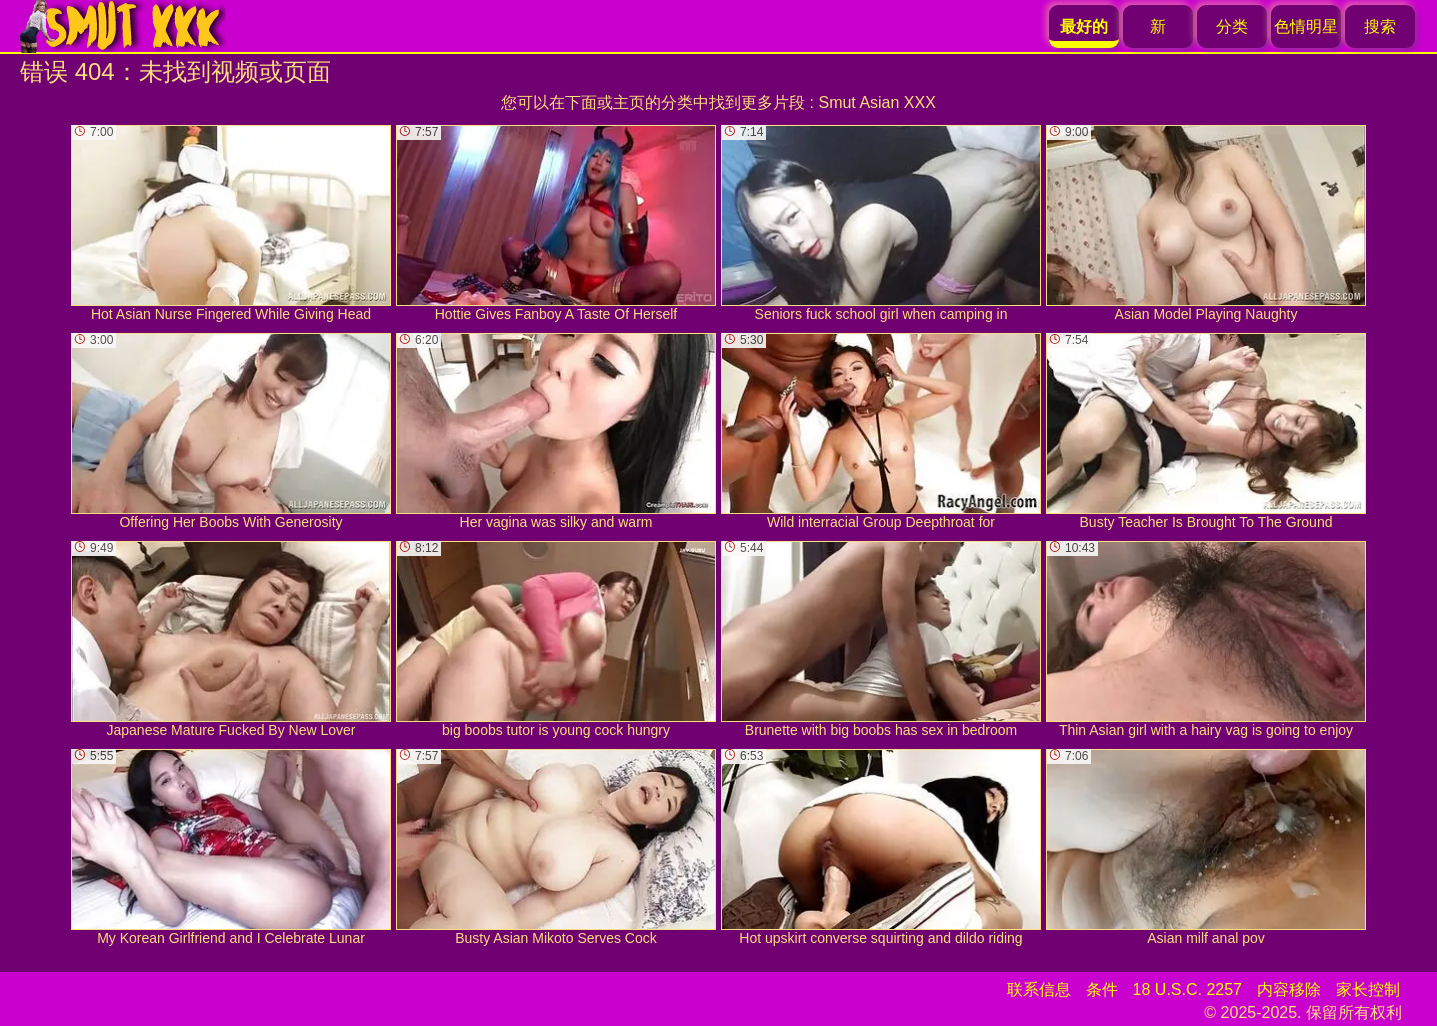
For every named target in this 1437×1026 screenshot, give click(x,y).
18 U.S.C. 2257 (1187, 989)
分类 (1232, 26)
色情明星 (1306, 26)
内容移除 (1289, 989)
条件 (1102, 989)
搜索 (1380, 26)
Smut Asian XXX (876, 102)
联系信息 (1039, 989)
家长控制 (1368, 989)
